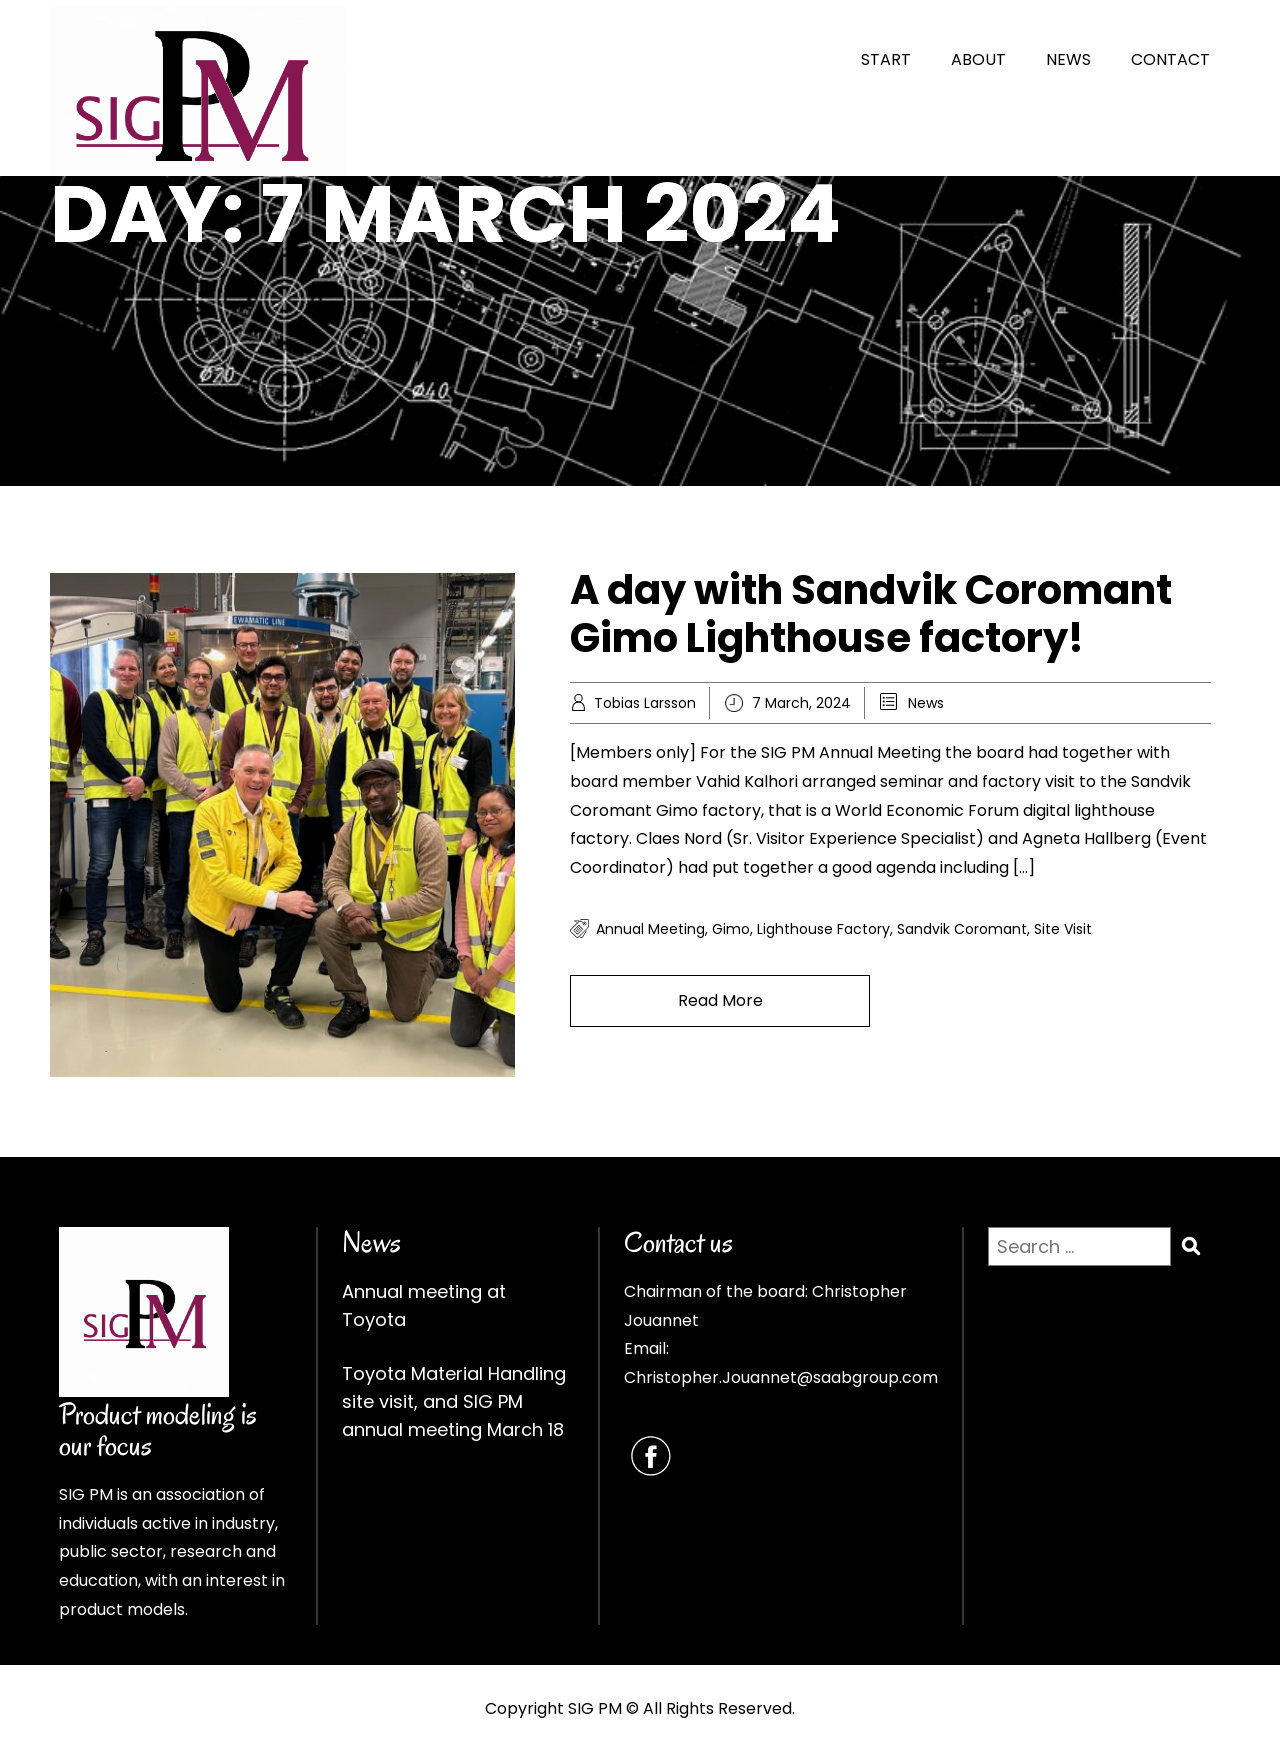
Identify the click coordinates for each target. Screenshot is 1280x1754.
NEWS (1068, 59)
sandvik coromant (962, 929)
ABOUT (978, 59)
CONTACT (1170, 59)
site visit (1063, 929)
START (886, 59)
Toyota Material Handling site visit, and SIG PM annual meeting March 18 (454, 1401)
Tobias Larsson (645, 703)
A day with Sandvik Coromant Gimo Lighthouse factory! (871, 614)
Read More (720, 1000)
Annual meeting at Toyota (424, 1305)
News (926, 703)
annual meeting (650, 929)
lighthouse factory (823, 929)
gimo (731, 929)
